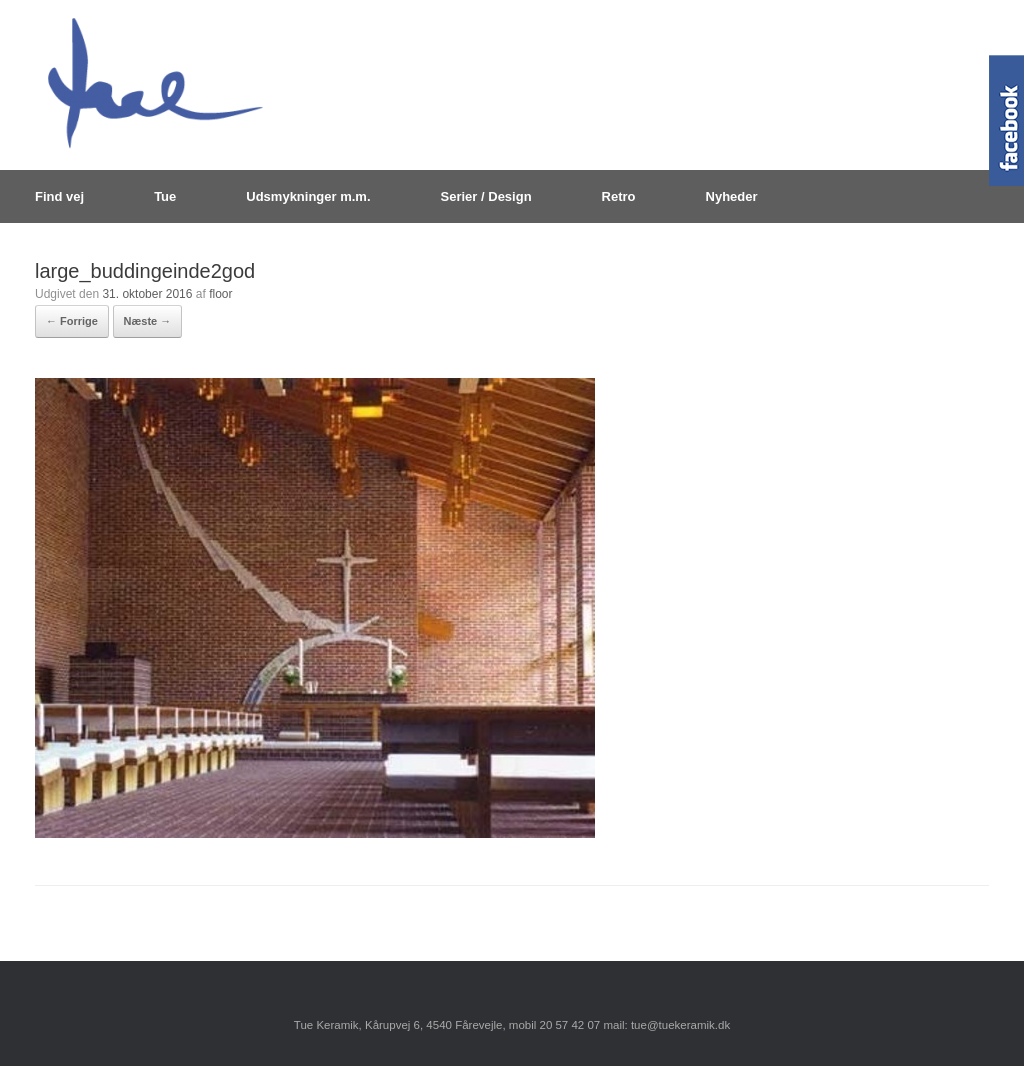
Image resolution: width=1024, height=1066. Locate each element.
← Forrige (72, 321)
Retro (619, 196)
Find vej (59, 196)
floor (220, 294)
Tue (165, 196)
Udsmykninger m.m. (308, 196)
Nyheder (732, 196)
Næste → (148, 321)
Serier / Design (486, 196)
